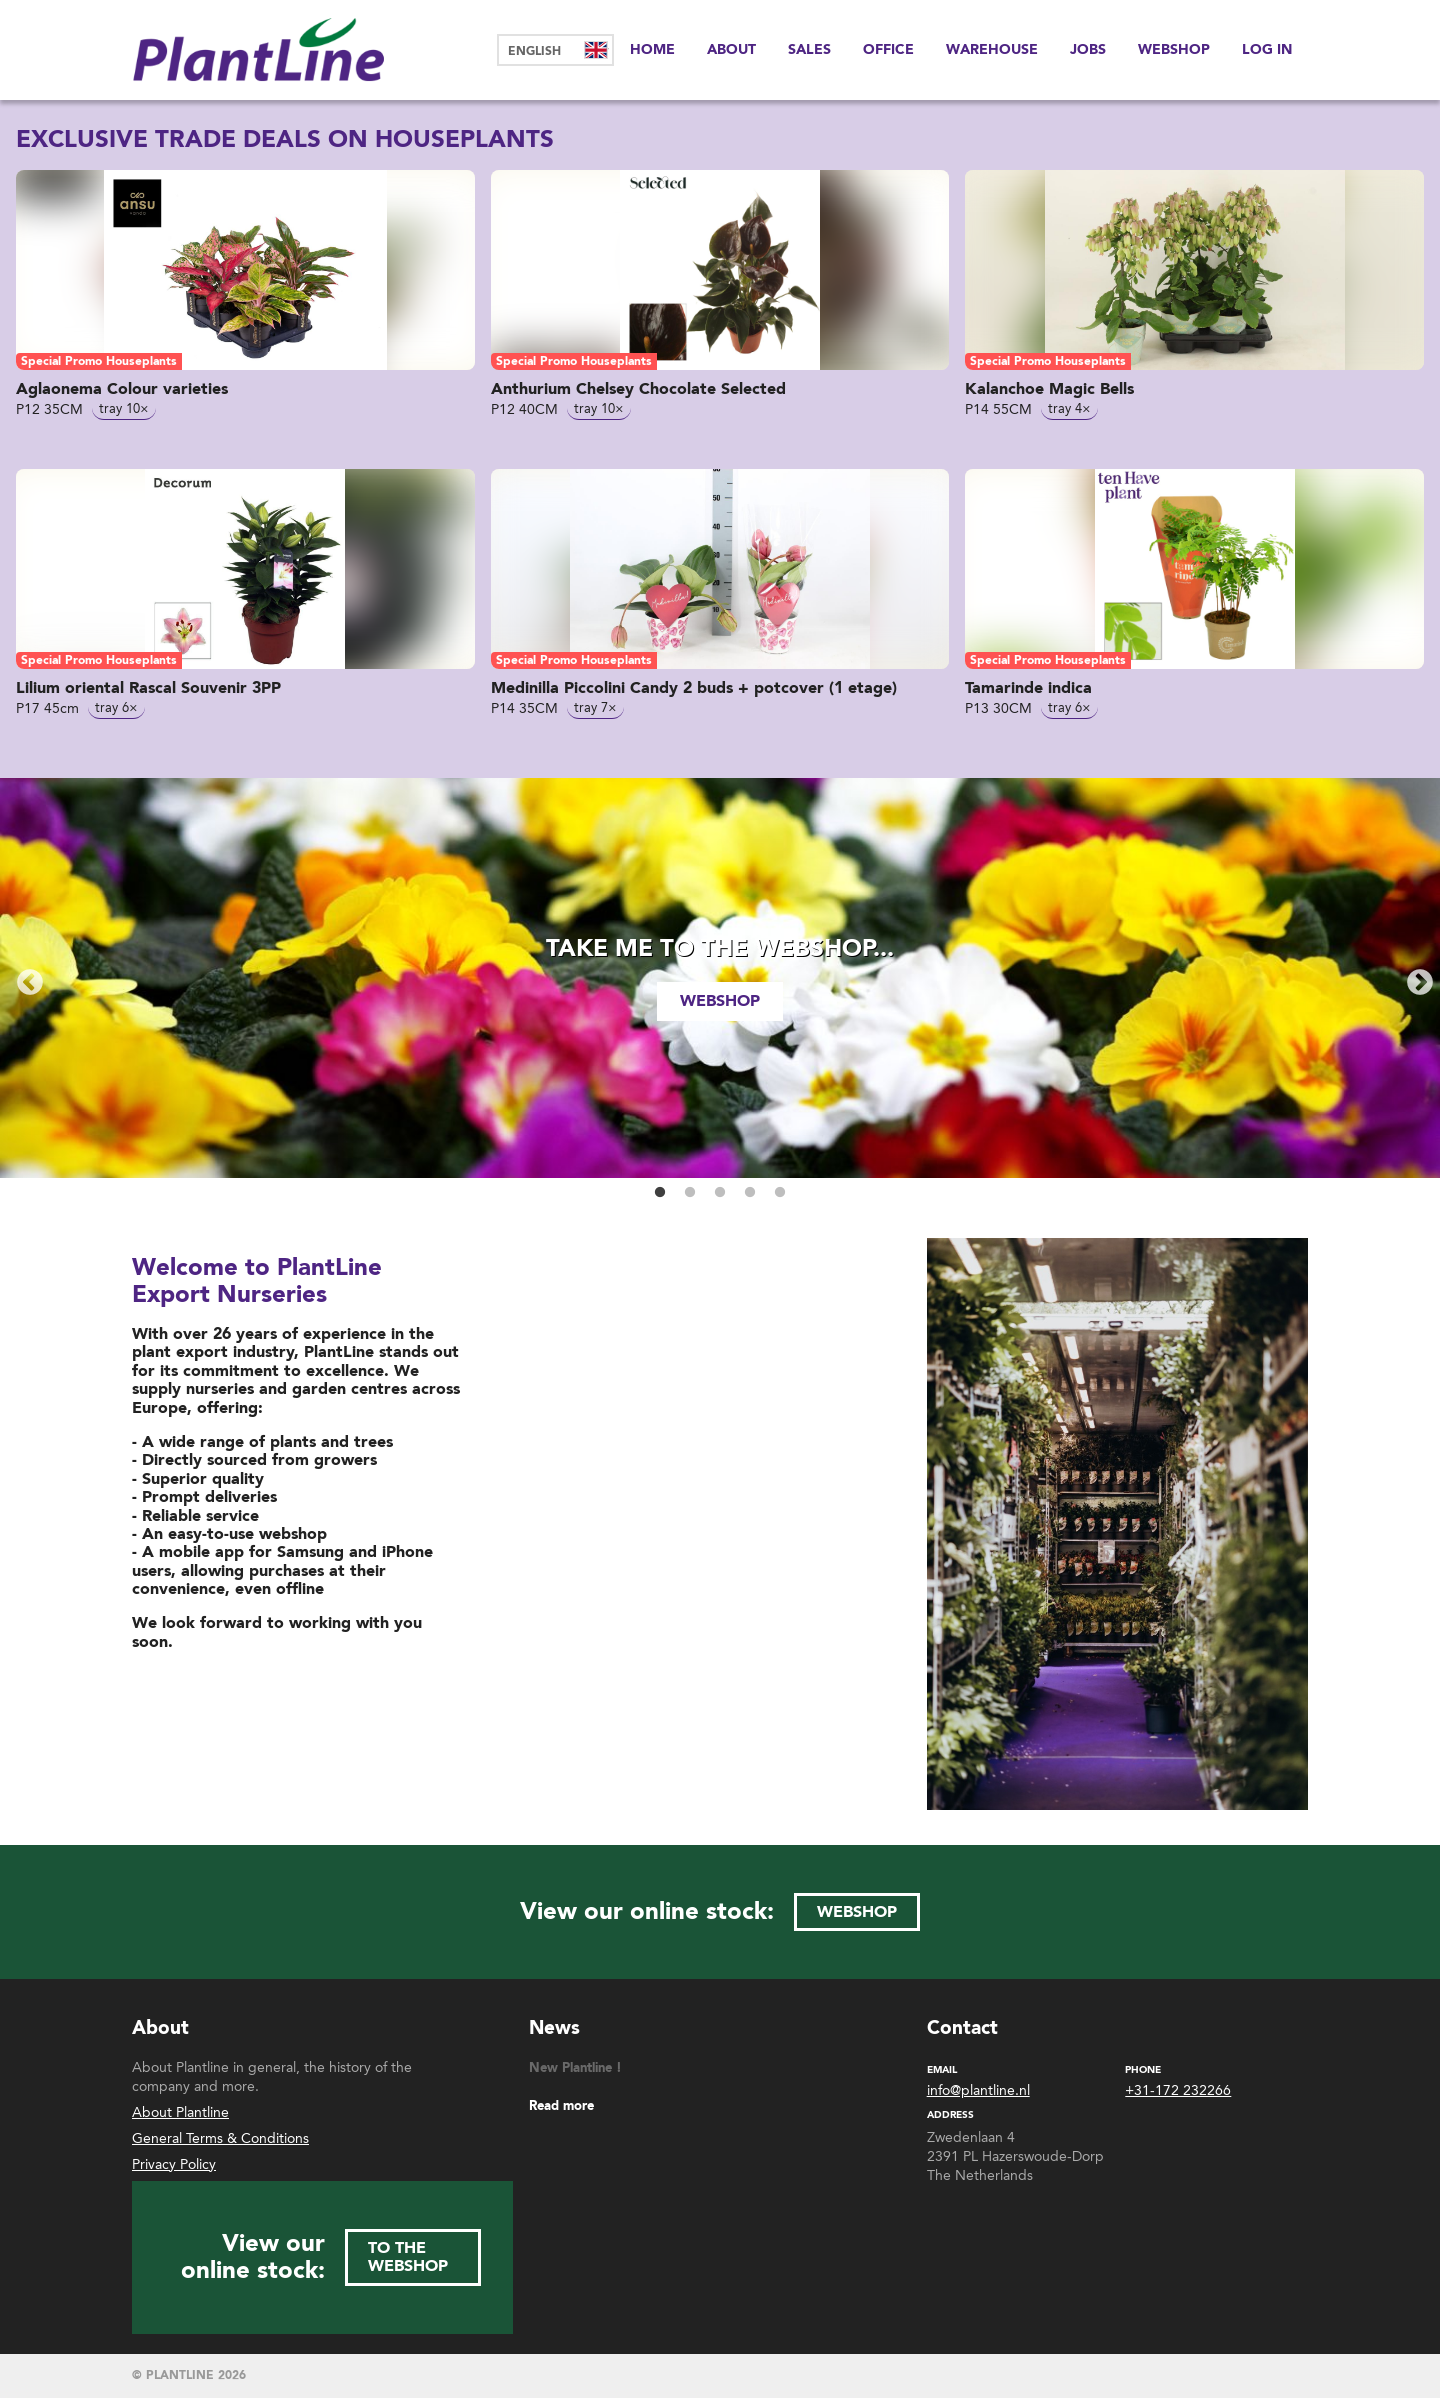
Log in (1267, 49)
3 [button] (720, 1193)
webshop (720, 1001)
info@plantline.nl (978, 2091)
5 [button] (780, 1193)
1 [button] (660, 1193)
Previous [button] (25, 978)
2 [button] (690, 1193)
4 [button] (750, 1193)
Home (652, 49)
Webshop (1174, 49)
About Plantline (180, 2112)
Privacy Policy (174, 2164)
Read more (561, 2106)
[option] (720, 978)
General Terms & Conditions (220, 2138)
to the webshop (408, 2257)
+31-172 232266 (1178, 2091)
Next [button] (1415, 978)
